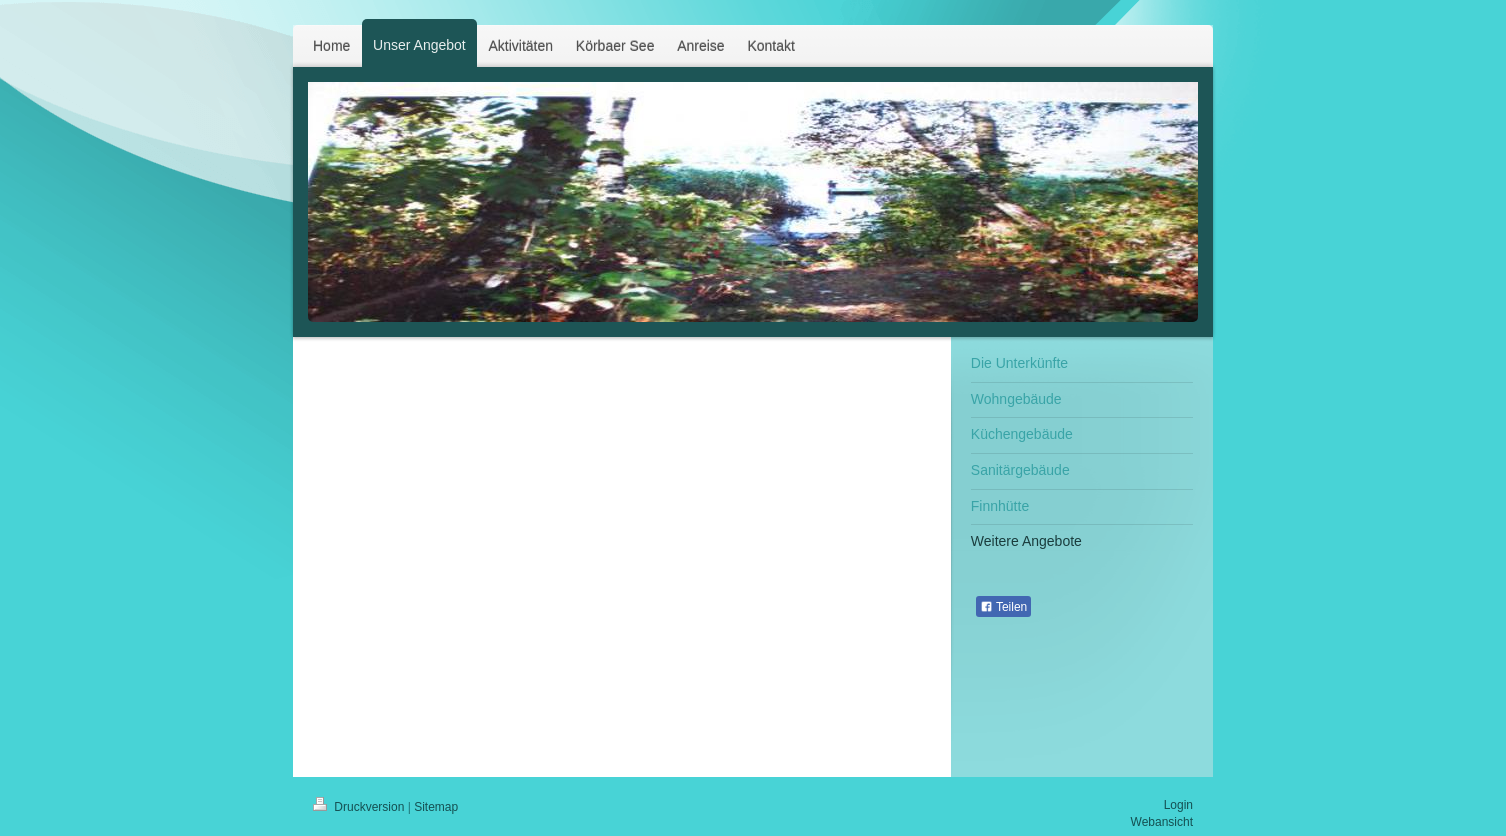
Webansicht (1162, 822)
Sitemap (436, 807)
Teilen (1003, 607)
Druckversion (360, 807)
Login (1178, 805)
